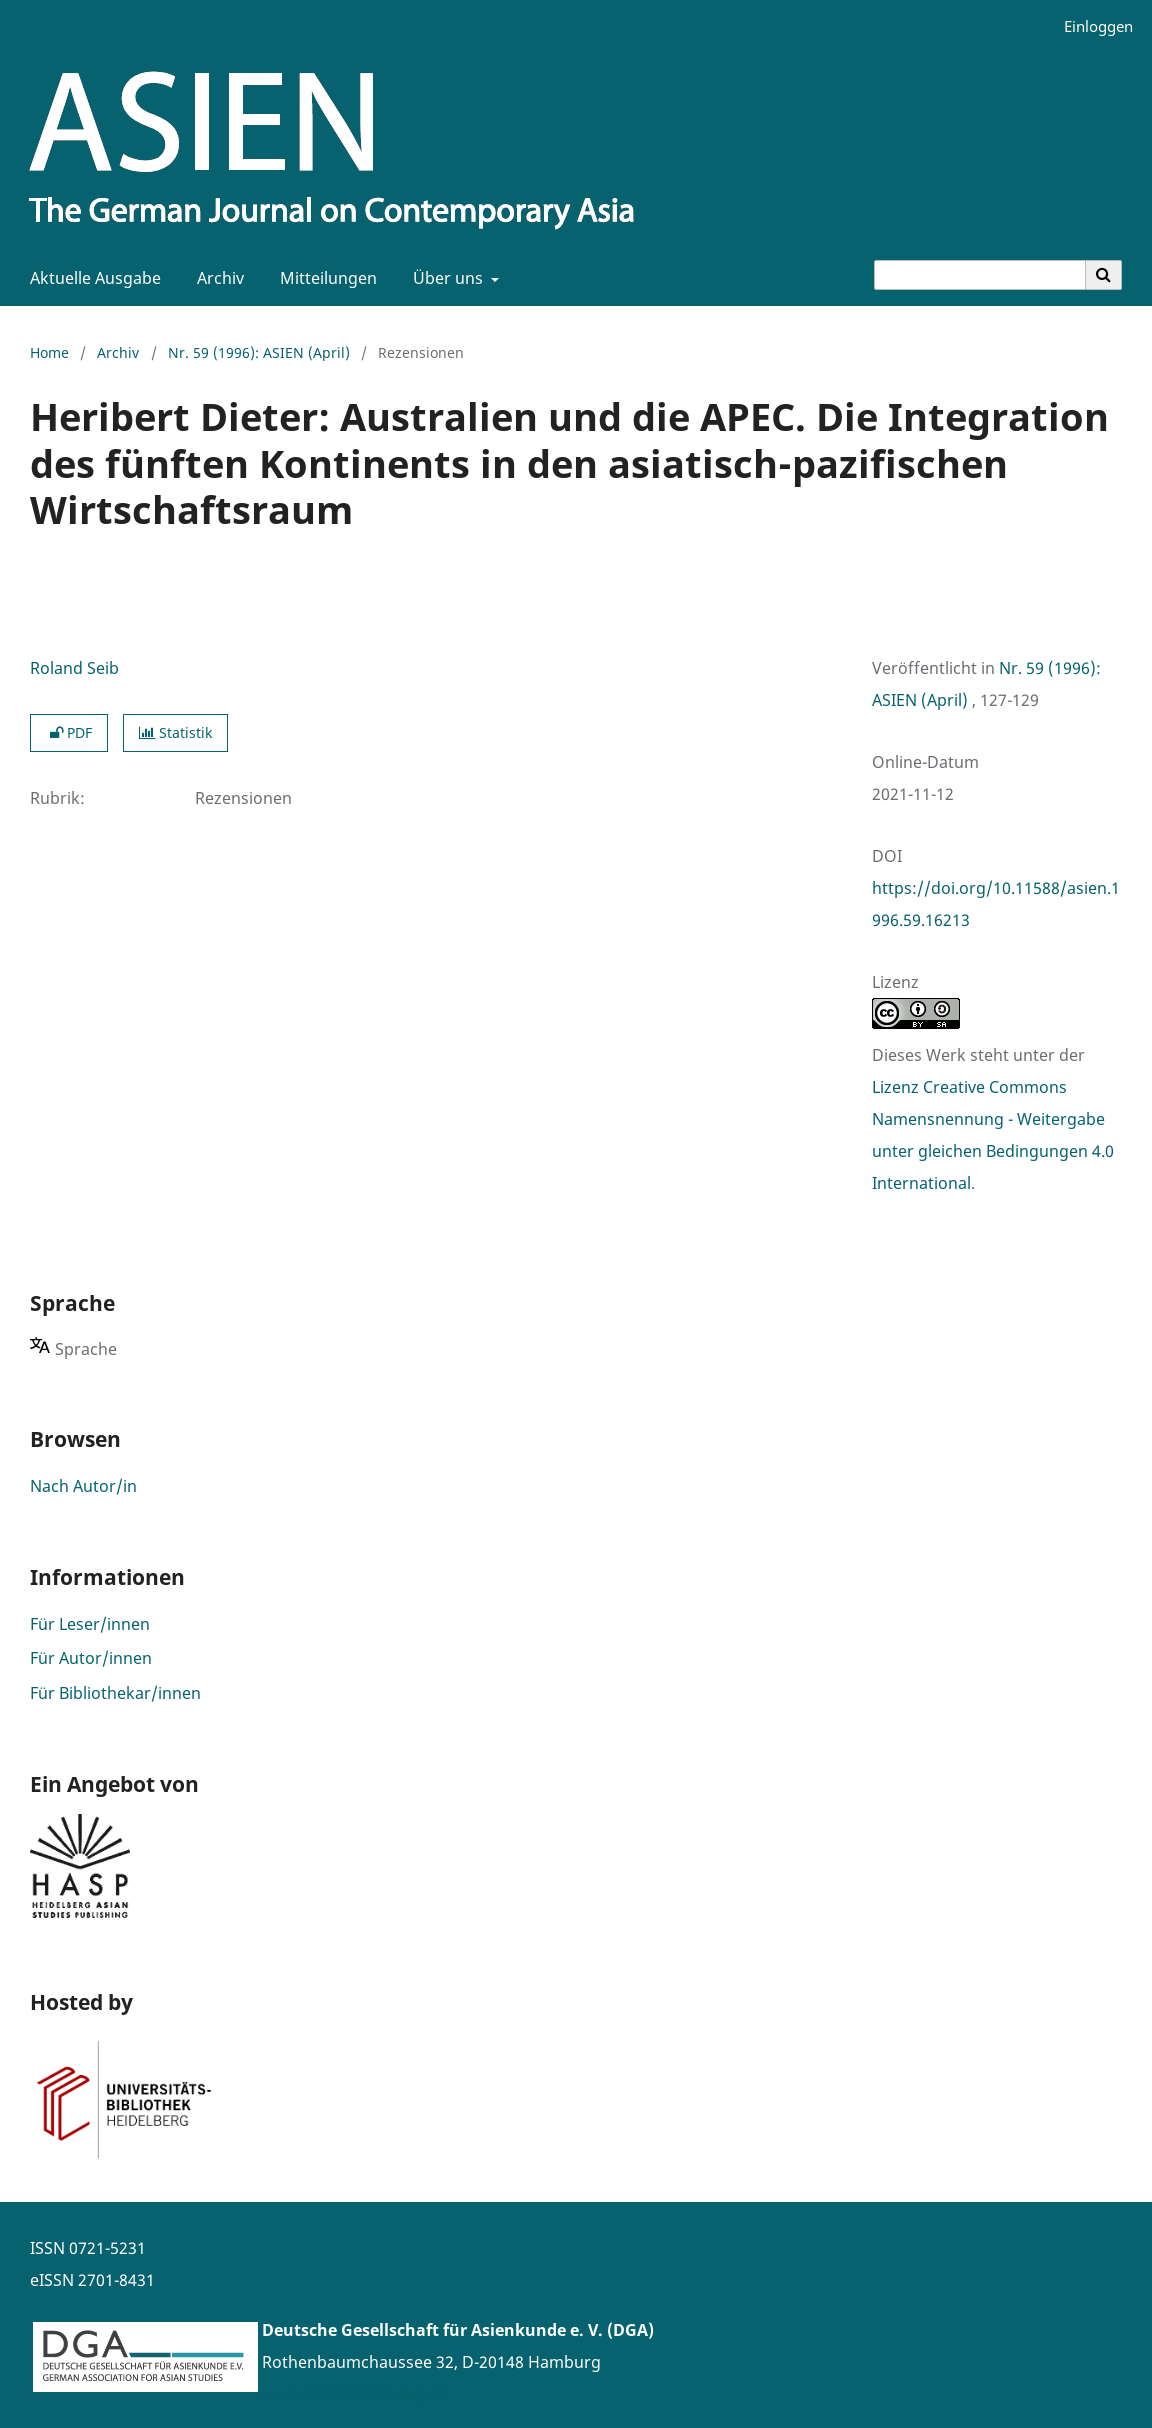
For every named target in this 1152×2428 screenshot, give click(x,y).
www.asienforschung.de (354, 2394)
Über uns (446, 278)
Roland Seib (74, 668)
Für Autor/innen (91, 1658)
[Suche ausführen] (1104, 275)
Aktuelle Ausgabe (91, 278)
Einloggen (1091, 26)
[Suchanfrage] (980, 275)
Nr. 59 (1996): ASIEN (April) (259, 352)
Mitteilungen (324, 278)
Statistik (175, 732)
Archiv (216, 278)
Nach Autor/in (83, 1486)
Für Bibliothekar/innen (115, 1693)
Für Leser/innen (90, 1624)
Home (49, 352)
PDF (69, 732)
